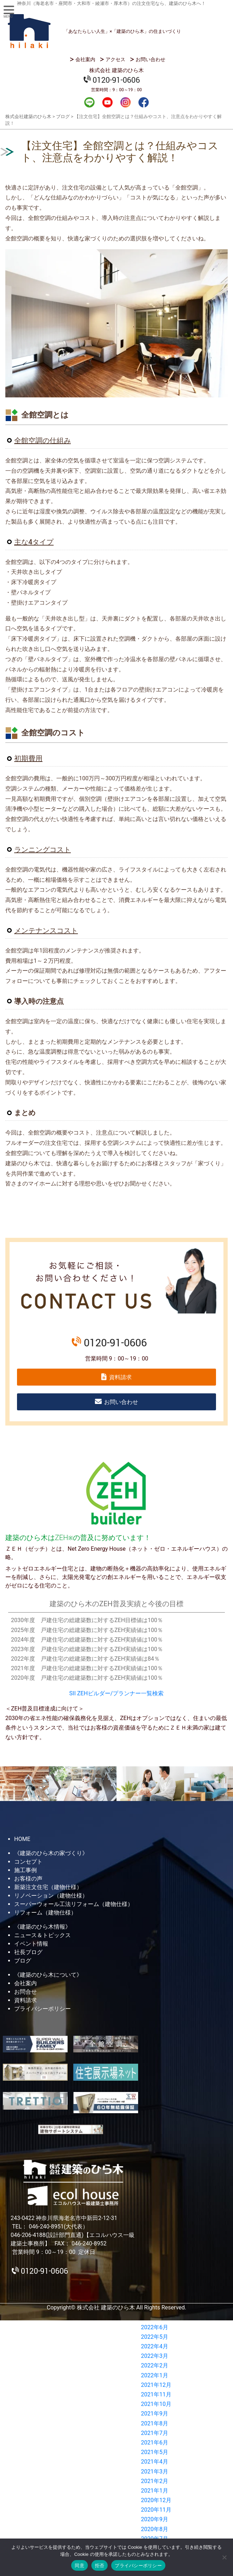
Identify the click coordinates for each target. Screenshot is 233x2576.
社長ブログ (28, 1952)
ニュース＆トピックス (42, 1935)
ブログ (22, 1960)
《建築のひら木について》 (48, 1974)
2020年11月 (156, 2509)
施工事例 (25, 1870)
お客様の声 (28, 1878)
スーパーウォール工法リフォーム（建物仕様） (73, 1904)
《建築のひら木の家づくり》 (51, 1853)
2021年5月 (154, 2452)
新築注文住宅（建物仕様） (48, 1887)
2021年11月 (156, 2394)
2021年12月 (156, 2385)
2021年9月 (154, 2413)
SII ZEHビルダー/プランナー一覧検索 (116, 1693)
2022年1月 (154, 2375)
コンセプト (28, 1861)
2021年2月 (154, 2481)
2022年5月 (154, 2336)
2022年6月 (154, 2327)
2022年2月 (154, 2365)
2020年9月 (154, 2519)
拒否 (99, 2565)
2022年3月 (154, 2356)
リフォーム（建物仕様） (45, 1912)
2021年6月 (154, 2442)
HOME (22, 1839)
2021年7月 (154, 2433)
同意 (79, 2565)
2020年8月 (154, 2529)
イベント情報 (31, 1943)
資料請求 (120, 1377)
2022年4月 (154, 2346)
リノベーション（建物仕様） (51, 1895)
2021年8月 (154, 2423)
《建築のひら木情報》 (42, 1926)
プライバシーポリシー (42, 2008)
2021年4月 (154, 2461)
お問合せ (25, 1991)
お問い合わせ (150, 59)
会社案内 (85, 59)
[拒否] (224, 2557)
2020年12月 (156, 2500)
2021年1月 (154, 2490)
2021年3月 (154, 2471)
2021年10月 (156, 2404)
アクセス (115, 59)
